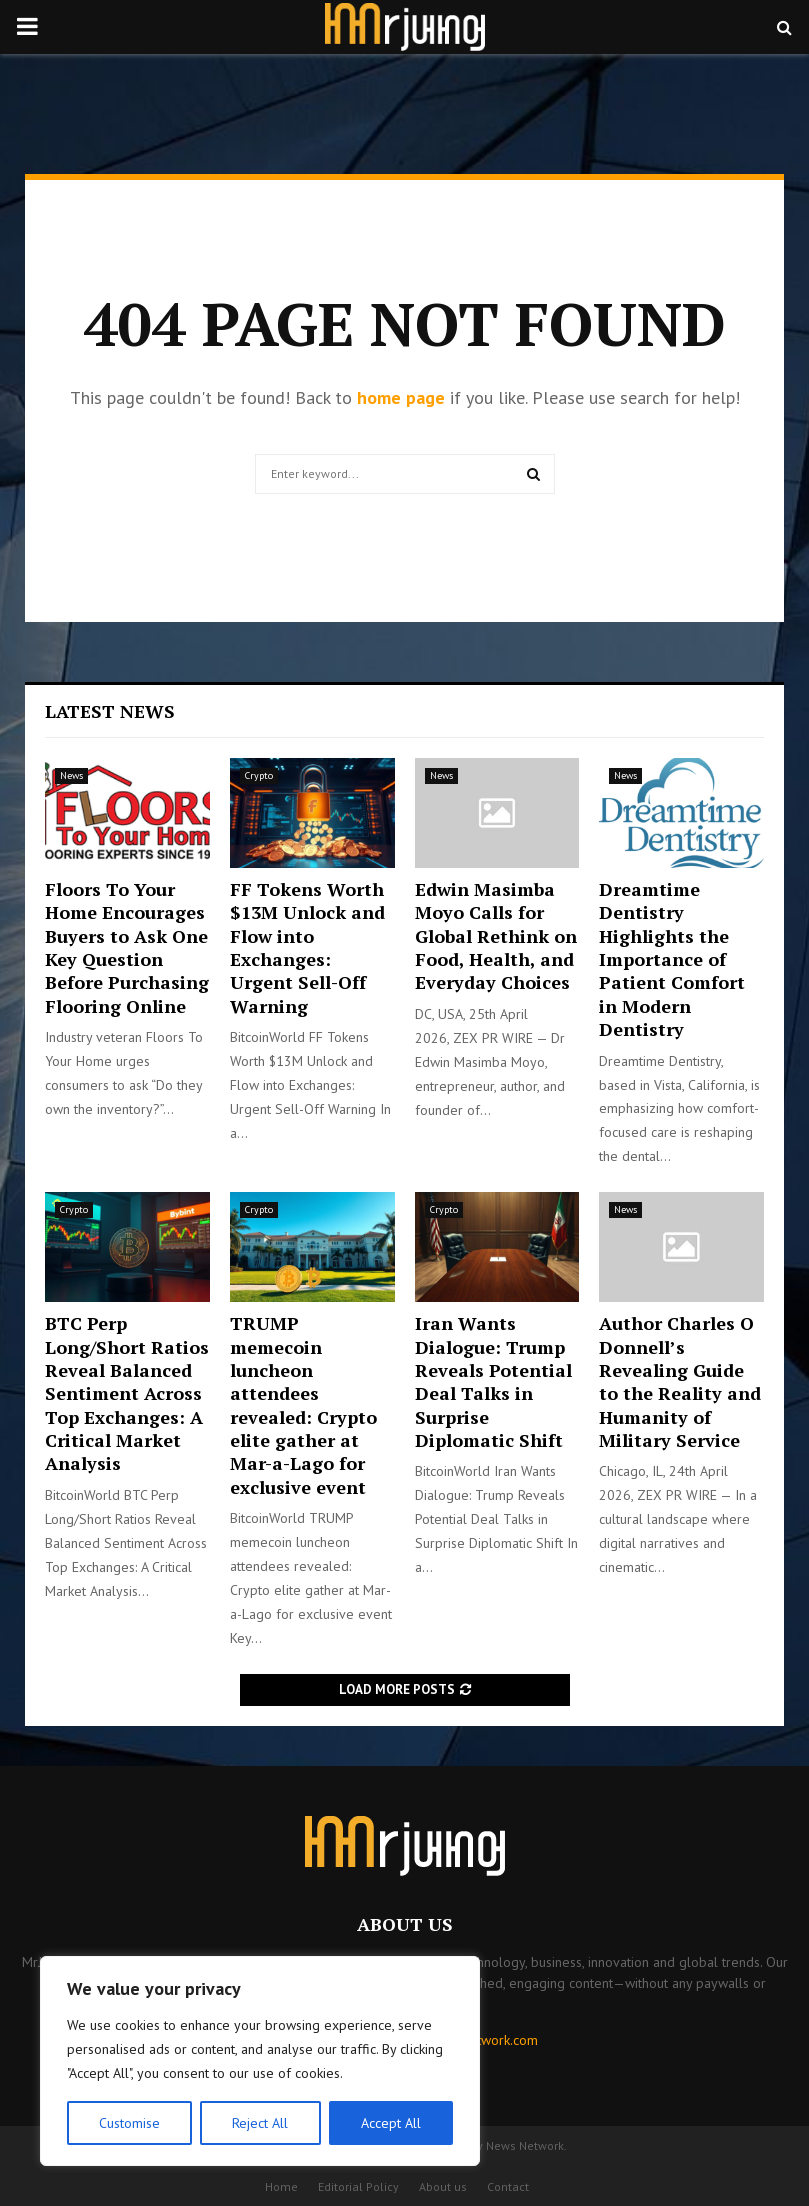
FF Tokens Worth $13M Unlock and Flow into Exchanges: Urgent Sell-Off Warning (307, 947)
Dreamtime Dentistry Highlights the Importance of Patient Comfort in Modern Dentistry (672, 959)
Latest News (110, 711)
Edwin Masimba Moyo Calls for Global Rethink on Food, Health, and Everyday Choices (496, 936)
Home (281, 2186)
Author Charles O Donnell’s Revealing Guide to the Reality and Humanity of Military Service (680, 1381)
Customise (129, 2123)
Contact (508, 2186)
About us (443, 2186)
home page (401, 397)
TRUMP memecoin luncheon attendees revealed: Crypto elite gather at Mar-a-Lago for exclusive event (303, 1405)
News (71, 775)
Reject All (260, 2123)
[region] (260, 2061)
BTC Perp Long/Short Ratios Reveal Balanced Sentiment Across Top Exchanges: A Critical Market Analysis (127, 1393)
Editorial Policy (358, 2186)
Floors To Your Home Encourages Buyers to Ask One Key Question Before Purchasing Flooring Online (127, 947)
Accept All (391, 2123)
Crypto (259, 775)
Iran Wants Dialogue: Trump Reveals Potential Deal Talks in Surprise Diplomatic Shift (493, 1381)
